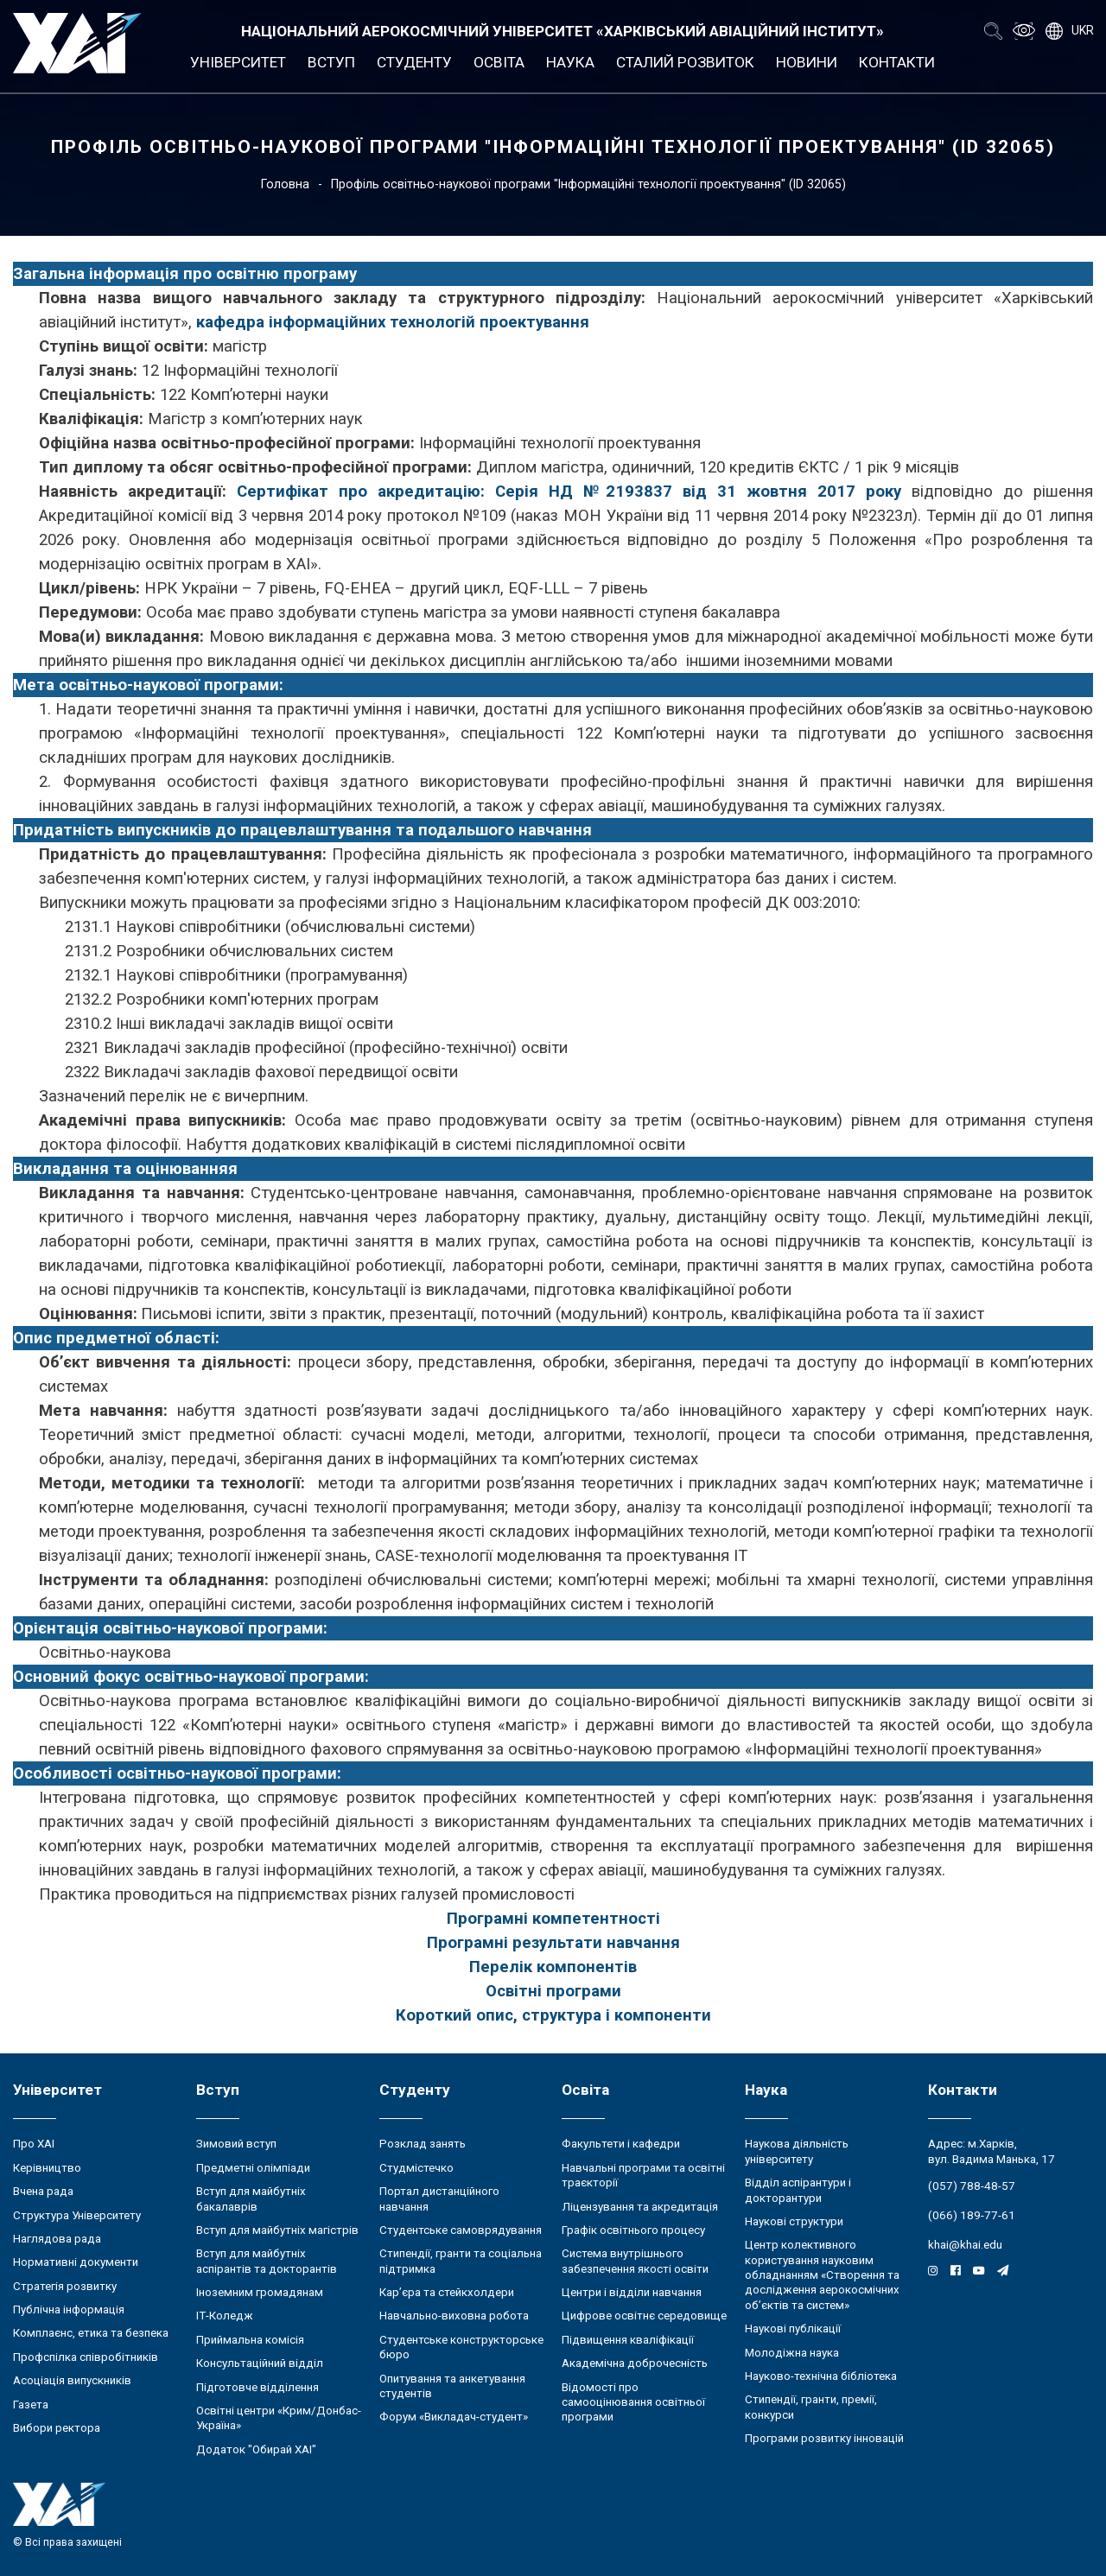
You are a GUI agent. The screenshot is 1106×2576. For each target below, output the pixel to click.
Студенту (414, 62)
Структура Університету (77, 2215)
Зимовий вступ (236, 2143)
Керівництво (47, 2167)
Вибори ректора (56, 2427)
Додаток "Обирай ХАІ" (256, 2449)
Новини (806, 62)
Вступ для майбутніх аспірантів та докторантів (266, 2261)
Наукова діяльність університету (797, 2151)
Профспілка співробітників (85, 2357)
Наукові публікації (793, 2328)
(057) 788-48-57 (971, 2185)
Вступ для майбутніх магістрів (277, 2230)
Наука (570, 62)
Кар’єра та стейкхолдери (446, 2292)
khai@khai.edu (965, 2244)
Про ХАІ (33, 2143)
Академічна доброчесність (635, 2363)
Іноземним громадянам (259, 2292)
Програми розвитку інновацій (824, 2438)
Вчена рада (43, 2191)
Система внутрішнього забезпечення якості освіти (635, 2261)
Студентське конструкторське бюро (461, 2347)
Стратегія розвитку (65, 2286)
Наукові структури (794, 2221)
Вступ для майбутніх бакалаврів (251, 2198)
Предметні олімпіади (253, 2167)
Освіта (499, 62)
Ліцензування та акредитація (640, 2206)
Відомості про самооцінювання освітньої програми (633, 2402)
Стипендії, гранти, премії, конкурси (811, 2407)
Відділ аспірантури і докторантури (798, 2190)
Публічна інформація (68, 2309)
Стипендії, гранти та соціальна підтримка (460, 2261)
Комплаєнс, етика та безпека (90, 2332)
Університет (238, 62)
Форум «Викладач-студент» (453, 2416)
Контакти (897, 62)
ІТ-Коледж (224, 2315)
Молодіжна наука (792, 2352)
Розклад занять (422, 2143)
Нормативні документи (75, 2262)
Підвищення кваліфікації (628, 2339)
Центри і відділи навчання (632, 2292)
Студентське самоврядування (460, 2230)
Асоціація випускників (72, 2380)
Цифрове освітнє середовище (644, 2315)
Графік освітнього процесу (633, 2230)
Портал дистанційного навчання (439, 2198)
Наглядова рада (57, 2238)
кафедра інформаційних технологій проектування (392, 322)
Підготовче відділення (257, 2387)
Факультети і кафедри (621, 2143)
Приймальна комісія (250, 2339)
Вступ (331, 62)
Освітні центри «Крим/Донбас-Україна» (278, 2418)
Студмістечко (416, 2167)
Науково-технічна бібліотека (821, 2376)
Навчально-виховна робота (454, 2315)
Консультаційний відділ (259, 2363)
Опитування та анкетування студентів (452, 2386)
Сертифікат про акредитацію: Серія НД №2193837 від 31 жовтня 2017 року (569, 491)
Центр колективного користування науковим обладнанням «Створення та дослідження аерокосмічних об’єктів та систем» (822, 2275)
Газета (30, 2404)
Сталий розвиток (685, 62)
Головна (285, 184)
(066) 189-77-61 (971, 2215)
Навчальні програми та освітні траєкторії (643, 2175)
